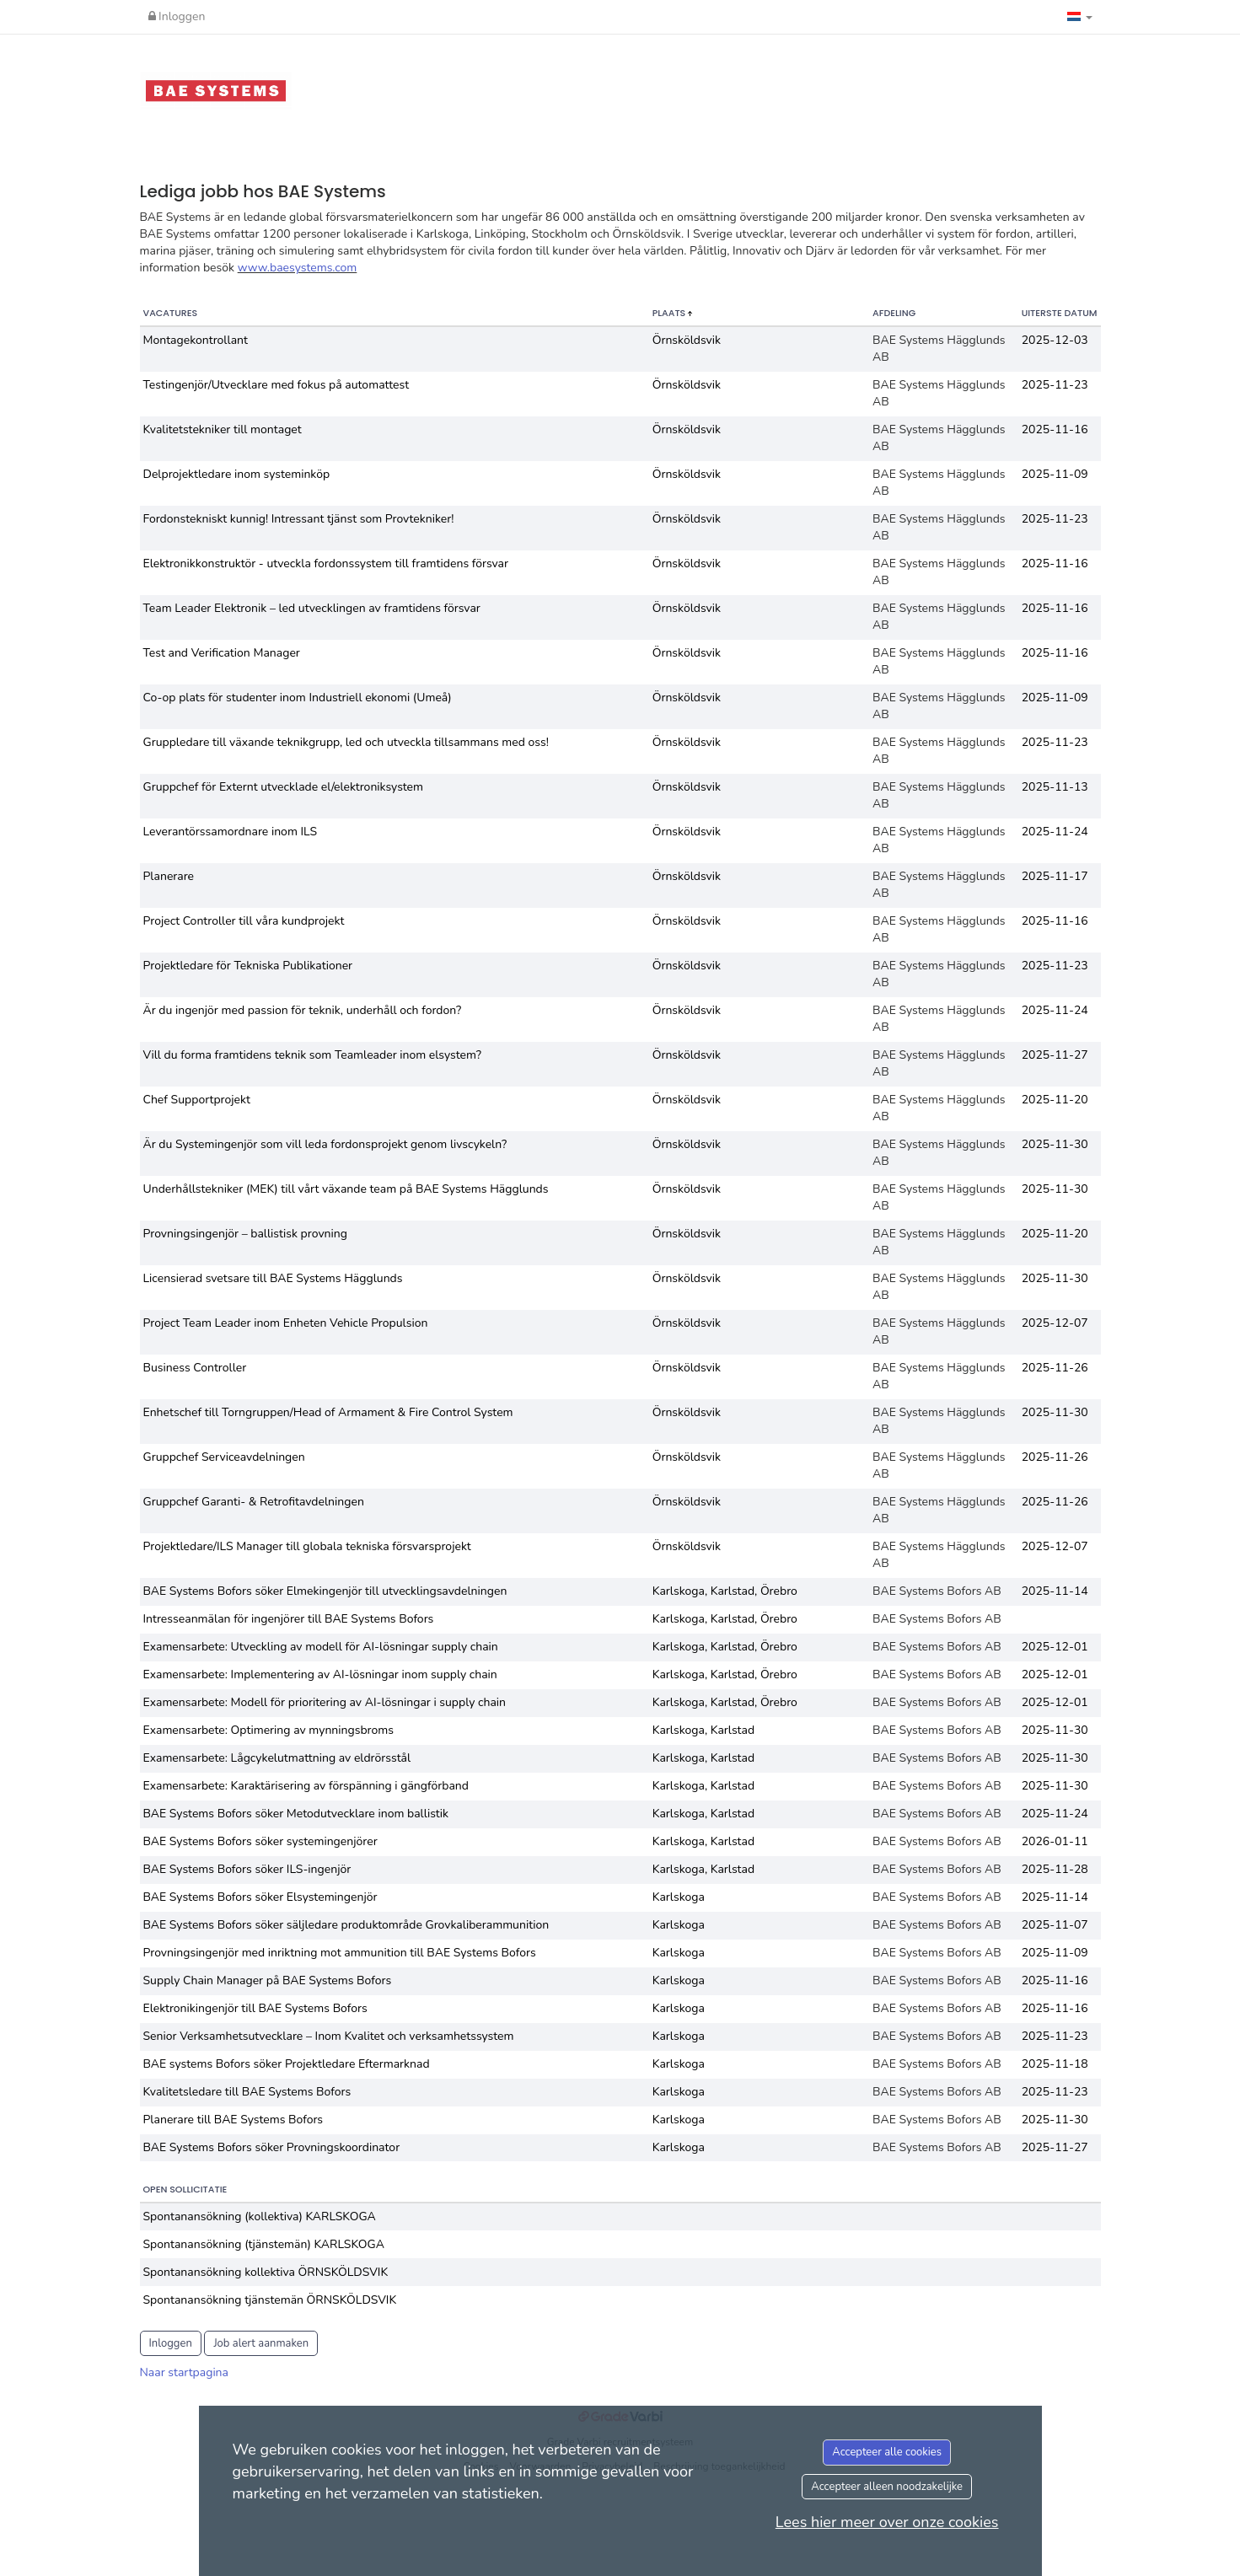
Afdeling (893, 312)
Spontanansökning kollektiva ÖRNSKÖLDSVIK (266, 2272)
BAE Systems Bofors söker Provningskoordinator (271, 2147)
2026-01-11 (1055, 1841)
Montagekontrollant (195, 340)
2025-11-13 (1055, 787)
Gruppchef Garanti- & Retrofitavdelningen (253, 1502)
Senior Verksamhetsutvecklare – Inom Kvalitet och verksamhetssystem (328, 2036)
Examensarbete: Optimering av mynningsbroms (269, 1730)
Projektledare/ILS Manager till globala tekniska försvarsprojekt (307, 1546)
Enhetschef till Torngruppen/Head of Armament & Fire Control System (328, 1412)
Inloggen (177, 16)
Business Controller (195, 1368)
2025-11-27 (1055, 1055)
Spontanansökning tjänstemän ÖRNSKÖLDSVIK (270, 2300)
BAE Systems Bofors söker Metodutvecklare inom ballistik (296, 1814)
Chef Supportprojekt (196, 1100)
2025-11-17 (1055, 876)
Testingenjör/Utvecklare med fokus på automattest (276, 385)
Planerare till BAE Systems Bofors (233, 2120)
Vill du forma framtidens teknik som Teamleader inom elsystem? (312, 1055)
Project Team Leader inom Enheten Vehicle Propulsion (285, 1323)
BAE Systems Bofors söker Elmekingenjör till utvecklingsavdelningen (325, 1591)
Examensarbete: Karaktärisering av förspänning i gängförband (306, 1786)
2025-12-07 (1055, 1323)
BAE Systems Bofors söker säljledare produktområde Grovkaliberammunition (346, 1925)
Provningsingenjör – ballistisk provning (245, 1234)
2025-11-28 (1055, 1869)
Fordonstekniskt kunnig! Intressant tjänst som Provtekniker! (298, 519)
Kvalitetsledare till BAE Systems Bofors (247, 2092)
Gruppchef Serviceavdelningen (224, 1457)
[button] (1080, 17)
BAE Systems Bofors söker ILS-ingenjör (247, 1869)
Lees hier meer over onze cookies (887, 2522)
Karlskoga (678, 1897)
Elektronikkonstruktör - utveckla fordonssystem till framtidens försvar (326, 563)
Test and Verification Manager (221, 653)
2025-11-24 (1055, 832)
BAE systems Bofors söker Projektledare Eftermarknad (286, 2064)
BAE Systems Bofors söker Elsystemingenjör (260, 1897)
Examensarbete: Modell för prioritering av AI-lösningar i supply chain (325, 1702)
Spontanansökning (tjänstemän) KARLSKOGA (263, 2244)
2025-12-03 (1055, 340)
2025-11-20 (1055, 1100)
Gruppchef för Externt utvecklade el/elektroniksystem (283, 787)
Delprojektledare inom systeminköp (236, 474)
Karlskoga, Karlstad (703, 1730)
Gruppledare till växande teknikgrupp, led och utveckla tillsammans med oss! (346, 742)
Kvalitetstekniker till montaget (222, 429)
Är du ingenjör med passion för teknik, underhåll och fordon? (302, 1010)
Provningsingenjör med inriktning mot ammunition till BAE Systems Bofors (339, 1953)
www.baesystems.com (297, 268)
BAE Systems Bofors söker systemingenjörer (260, 1841)
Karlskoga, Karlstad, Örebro (724, 1591)
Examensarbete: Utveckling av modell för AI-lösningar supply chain (320, 1647)
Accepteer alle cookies (887, 2452)
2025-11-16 (1055, 429)
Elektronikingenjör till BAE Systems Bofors (255, 2008)
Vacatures (170, 312)
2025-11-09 (1055, 474)
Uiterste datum (1060, 312)
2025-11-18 (1055, 2064)
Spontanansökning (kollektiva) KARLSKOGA (259, 2216)
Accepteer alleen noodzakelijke (887, 2486)
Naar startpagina (184, 2372)
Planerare (169, 876)
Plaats (670, 312)
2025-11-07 (1055, 1925)
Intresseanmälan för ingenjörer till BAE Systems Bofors (288, 1619)
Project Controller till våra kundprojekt (244, 921)
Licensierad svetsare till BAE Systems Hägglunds (273, 1278)
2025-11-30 (1055, 1144)
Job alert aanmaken (261, 2343)
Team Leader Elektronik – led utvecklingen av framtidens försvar (311, 608)
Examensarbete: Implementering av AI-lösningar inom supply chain (320, 1674)
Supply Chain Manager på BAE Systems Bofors (267, 1980)
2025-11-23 (1055, 385)
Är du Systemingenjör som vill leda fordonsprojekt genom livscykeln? (325, 1144)
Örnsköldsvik (686, 340)
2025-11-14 (1055, 1591)
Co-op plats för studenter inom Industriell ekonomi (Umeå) (297, 698)
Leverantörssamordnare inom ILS (230, 832)
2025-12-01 (1055, 1647)
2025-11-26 (1055, 1368)
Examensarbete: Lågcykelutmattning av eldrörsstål (277, 1758)
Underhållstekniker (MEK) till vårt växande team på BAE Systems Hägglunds (346, 1189)
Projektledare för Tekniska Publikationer (248, 966)
